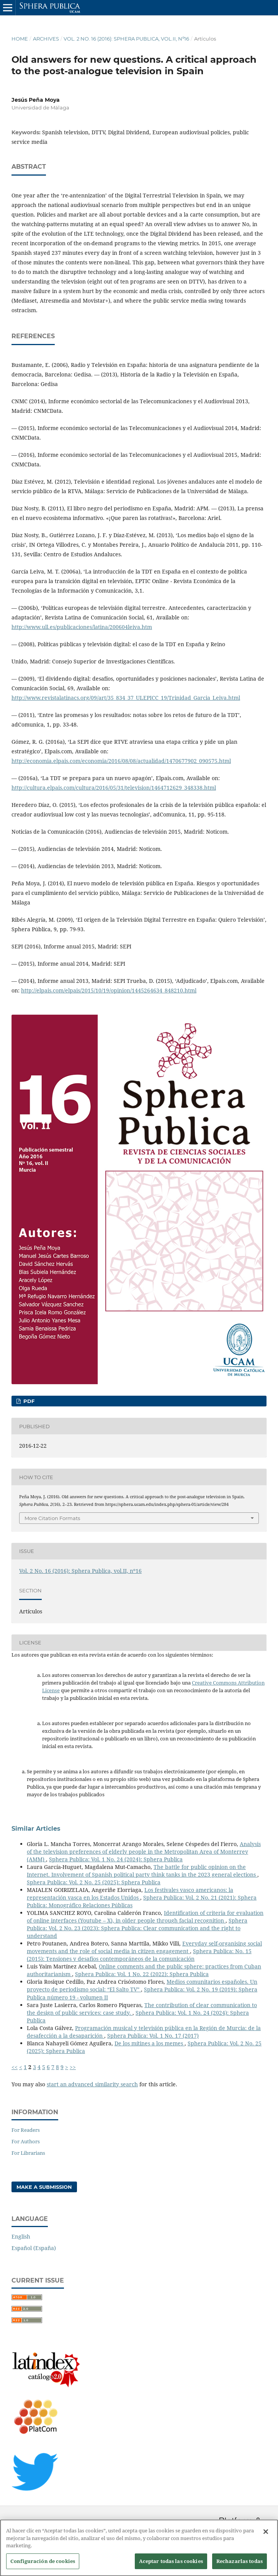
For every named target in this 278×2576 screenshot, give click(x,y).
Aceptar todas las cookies (171, 2564)
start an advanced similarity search (92, 2084)
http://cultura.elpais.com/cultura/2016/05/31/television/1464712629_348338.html (113, 787)
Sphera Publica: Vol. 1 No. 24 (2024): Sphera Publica (116, 1859)
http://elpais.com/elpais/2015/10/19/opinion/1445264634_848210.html (108, 990)
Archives (46, 39)
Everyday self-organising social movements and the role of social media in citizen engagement (144, 1947)
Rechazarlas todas (239, 2564)
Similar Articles (36, 1828)
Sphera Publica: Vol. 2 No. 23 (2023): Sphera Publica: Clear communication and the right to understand (137, 1928)
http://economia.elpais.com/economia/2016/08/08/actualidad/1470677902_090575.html (121, 760)
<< (14, 2067)
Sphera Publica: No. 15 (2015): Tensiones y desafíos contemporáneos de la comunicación (139, 1954)
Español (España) (33, 2248)
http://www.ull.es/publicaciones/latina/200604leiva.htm (81, 627)
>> (73, 2067)
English (20, 2236)
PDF (28, 1401)
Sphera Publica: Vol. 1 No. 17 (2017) (153, 2035)
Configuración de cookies (42, 2564)
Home (19, 39)
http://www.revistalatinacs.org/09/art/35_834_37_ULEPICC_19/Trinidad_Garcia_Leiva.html (125, 697)
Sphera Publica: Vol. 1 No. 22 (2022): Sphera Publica (142, 1974)
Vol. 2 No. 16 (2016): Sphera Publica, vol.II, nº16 (126, 39)
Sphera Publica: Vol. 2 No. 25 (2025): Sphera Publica (93, 1882)
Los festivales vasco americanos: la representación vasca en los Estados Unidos (130, 1893)
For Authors (25, 2141)
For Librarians (28, 2152)
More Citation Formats (52, 1518)
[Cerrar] (265, 2535)
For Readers (25, 2129)
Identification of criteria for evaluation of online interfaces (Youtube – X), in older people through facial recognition (145, 1916)
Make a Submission (44, 2187)
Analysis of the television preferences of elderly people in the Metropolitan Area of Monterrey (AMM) (144, 1851)
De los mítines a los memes (149, 2043)
